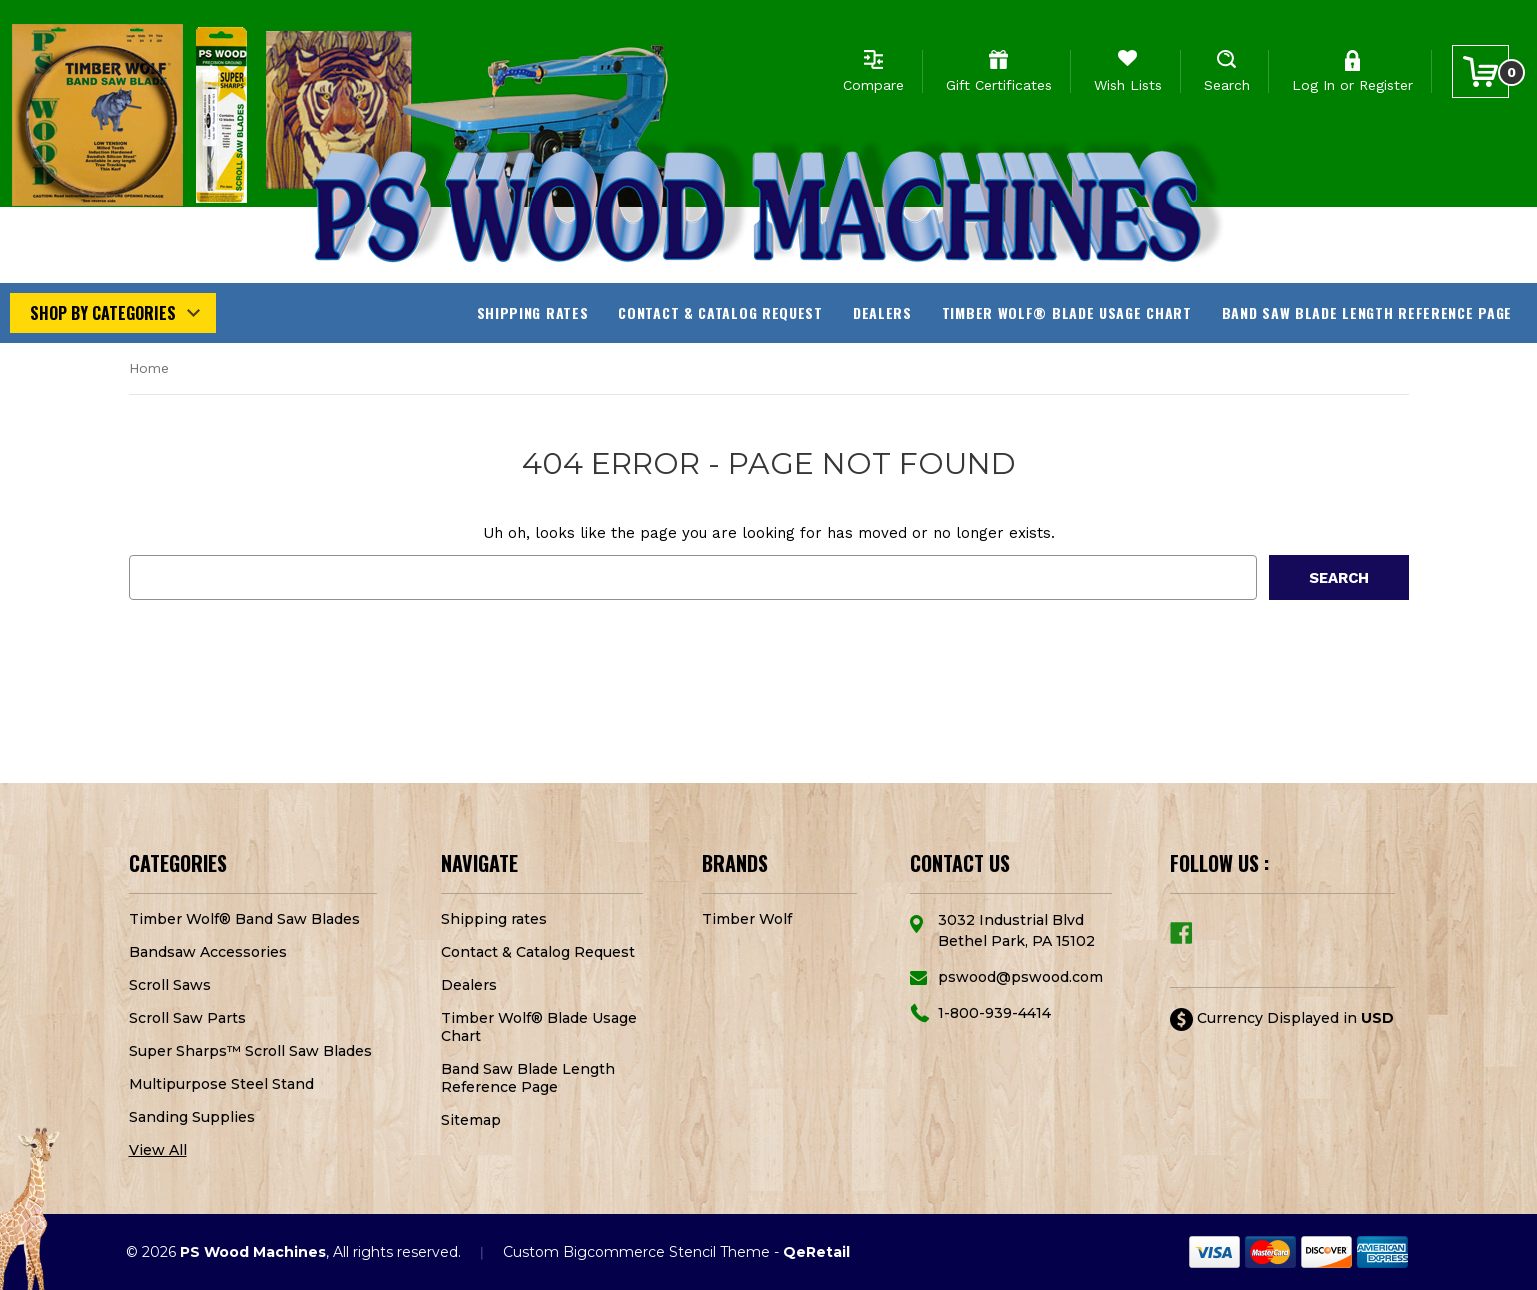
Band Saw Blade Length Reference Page (1367, 312)
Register (1386, 85)
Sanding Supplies (192, 1117)
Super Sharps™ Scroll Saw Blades (250, 1051)
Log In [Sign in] (1313, 85)
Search (1227, 85)
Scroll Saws (170, 985)
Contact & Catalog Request (720, 312)
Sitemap (471, 1120)
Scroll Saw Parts (187, 1018)
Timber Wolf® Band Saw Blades (244, 919)
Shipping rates (533, 312)
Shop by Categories (103, 313)
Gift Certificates (999, 85)
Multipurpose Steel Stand (221, 1084)
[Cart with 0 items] (1480, 71)
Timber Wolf (747, 919)
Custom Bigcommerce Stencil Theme (636, 1252)
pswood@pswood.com (1020, 977)
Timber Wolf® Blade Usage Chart (1067, 312)
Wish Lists (1128, 85)
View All (158, 1150)
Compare (873, 85)
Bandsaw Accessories (208, 952)
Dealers (882, 312)
